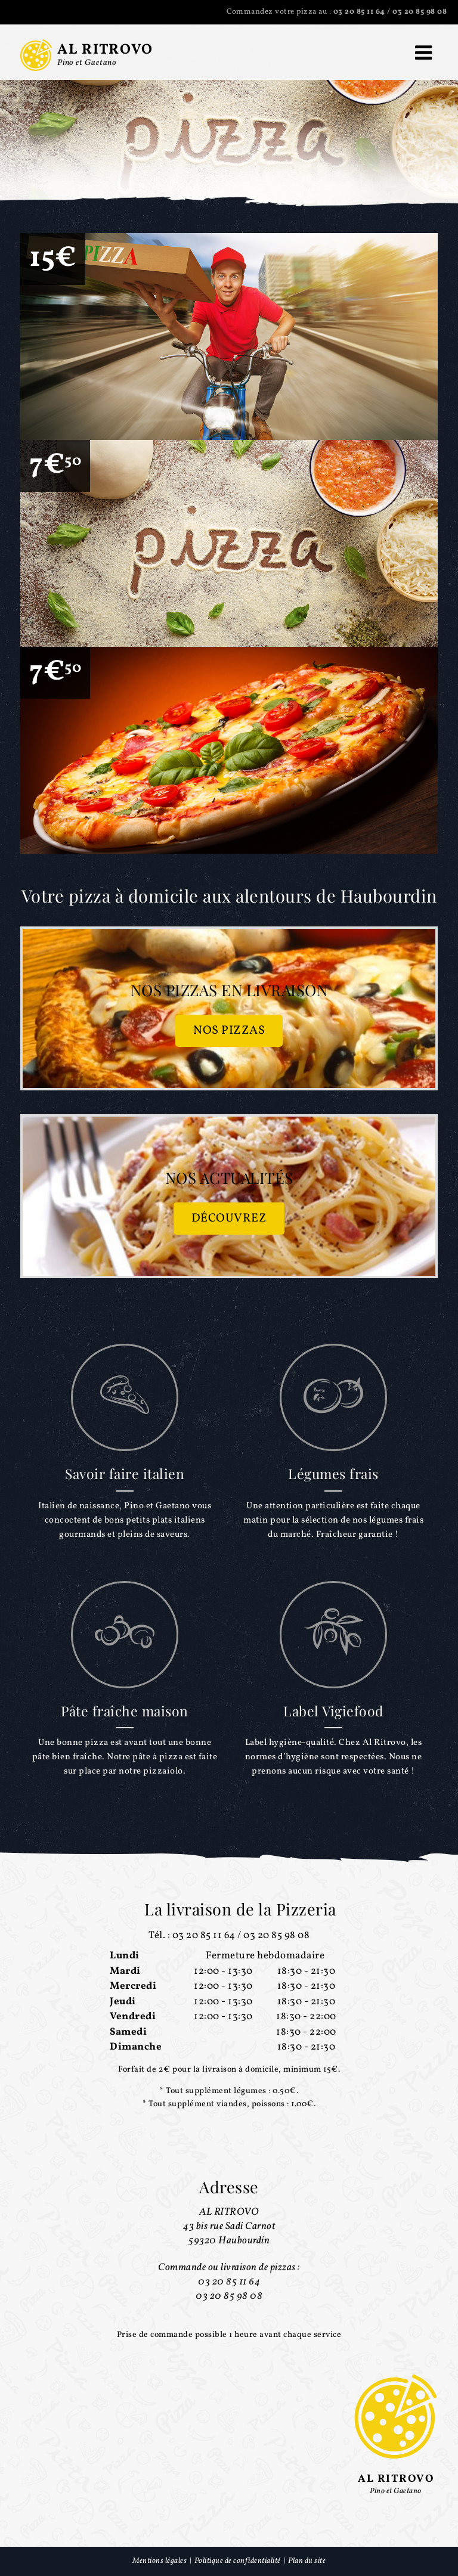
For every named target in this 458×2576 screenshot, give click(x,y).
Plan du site (307, 2561)
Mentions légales (159, 2561)
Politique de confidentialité (237, 2561)
